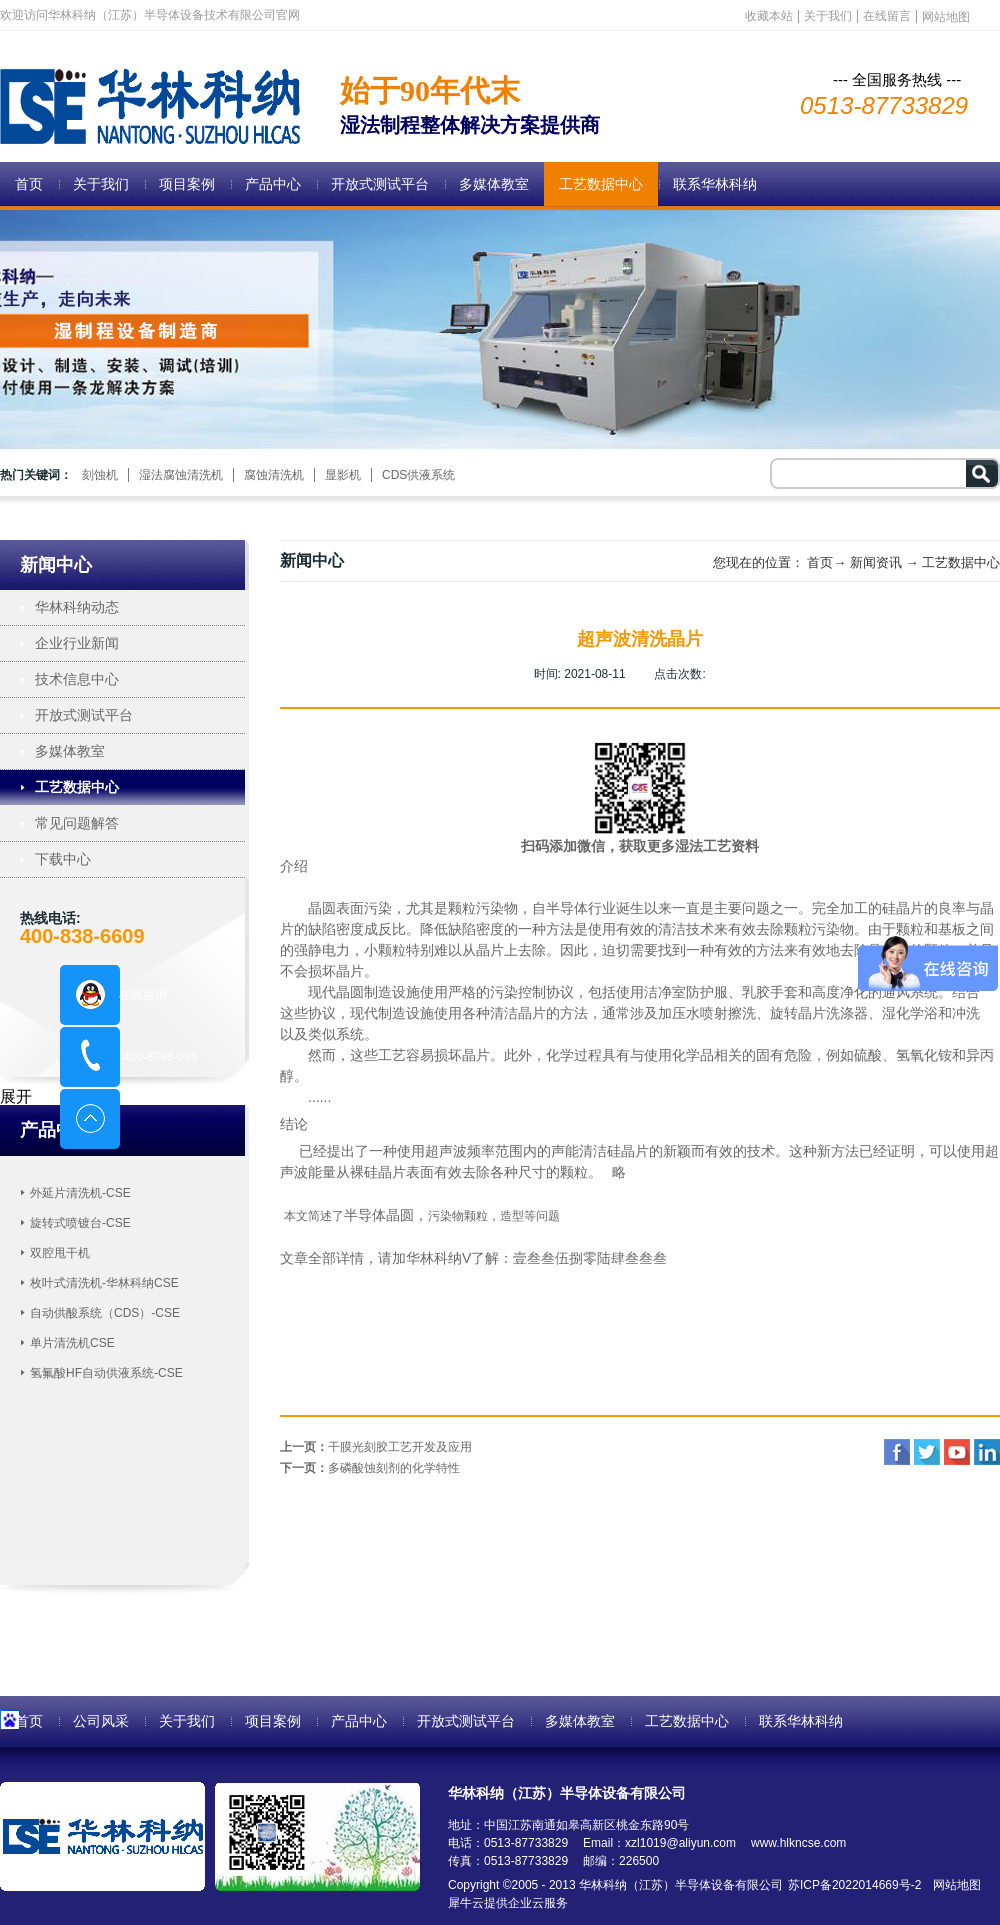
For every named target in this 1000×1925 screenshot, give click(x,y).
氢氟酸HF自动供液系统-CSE (106, 1373)
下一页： (370, 1468)
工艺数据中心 (961, 562)
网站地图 (953, 1885)
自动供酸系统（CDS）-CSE (105, 1313)
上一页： (376, 1447)
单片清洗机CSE (72, 1343)
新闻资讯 (876, 562)
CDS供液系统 (418, 475)
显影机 (343, 475)
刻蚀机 (100, 475)
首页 (29, 184)
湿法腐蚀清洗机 (181, 475)
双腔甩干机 (60, 1253)
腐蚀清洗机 (274, 475)
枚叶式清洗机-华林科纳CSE (104, 1283)
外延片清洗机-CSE (80, 1193)
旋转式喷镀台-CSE (80, 1223)
